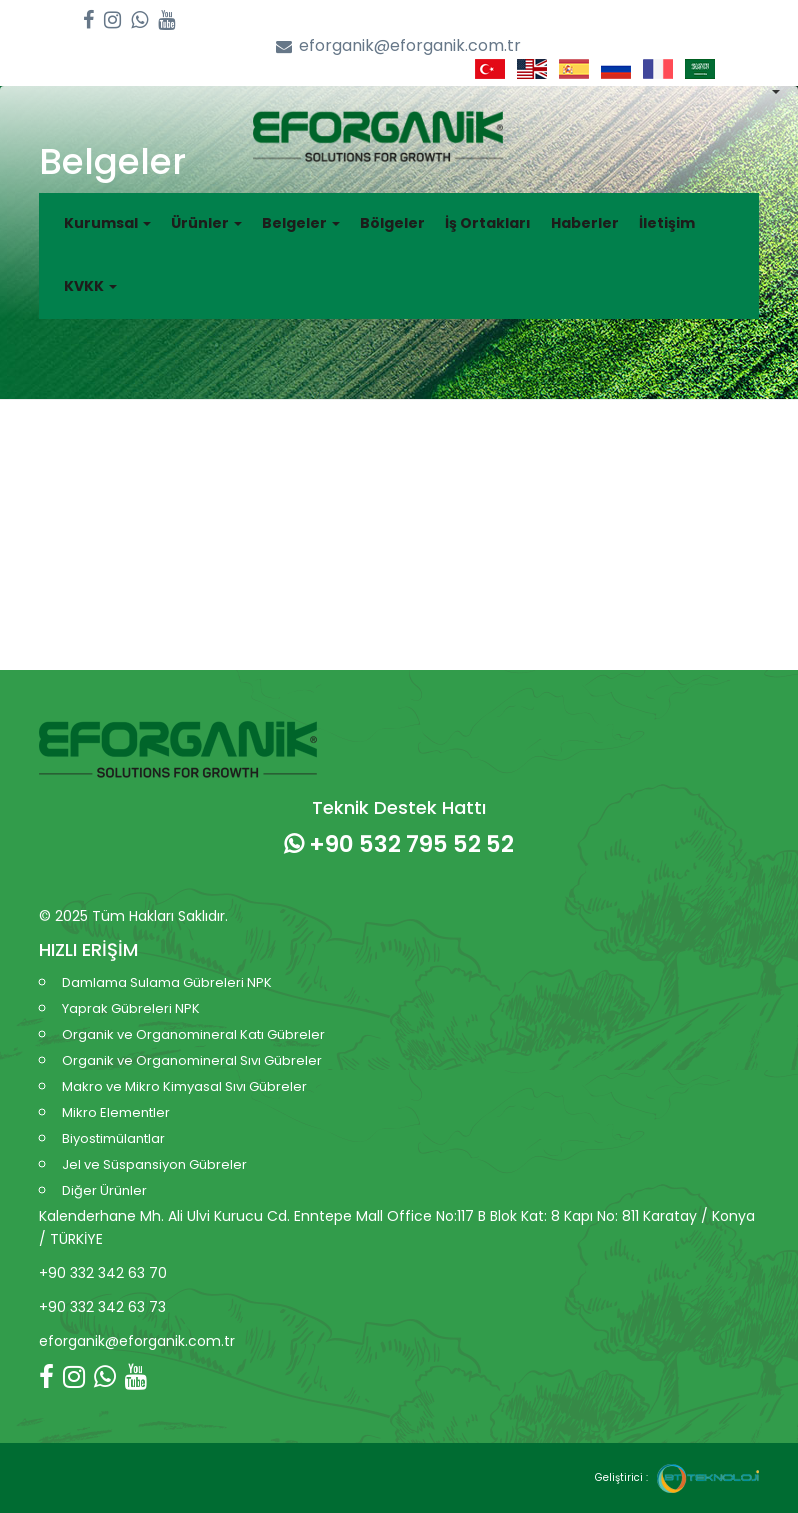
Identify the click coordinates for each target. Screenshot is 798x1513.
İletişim (667, 223)
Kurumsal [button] (107, 223)
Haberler (585, 223)
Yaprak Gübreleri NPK (131, 1008)
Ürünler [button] (206, 223)
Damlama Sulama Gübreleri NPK (167, 982)
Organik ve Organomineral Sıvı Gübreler (192, 1060)
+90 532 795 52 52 (399, 844)
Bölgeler (392, 223)
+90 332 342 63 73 (102, 1307)
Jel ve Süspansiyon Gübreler (154, 1164)
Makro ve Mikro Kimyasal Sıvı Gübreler (184, 1086)
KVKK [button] (90, 286)
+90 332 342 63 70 (103, 1273)
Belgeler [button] (301, 223)
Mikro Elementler (116, 1112)
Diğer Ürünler (104, 1190)
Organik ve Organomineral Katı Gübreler (193, 1034)
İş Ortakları (488, 223)
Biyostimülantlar (113, 1138)
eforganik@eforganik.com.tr (398, 46)
